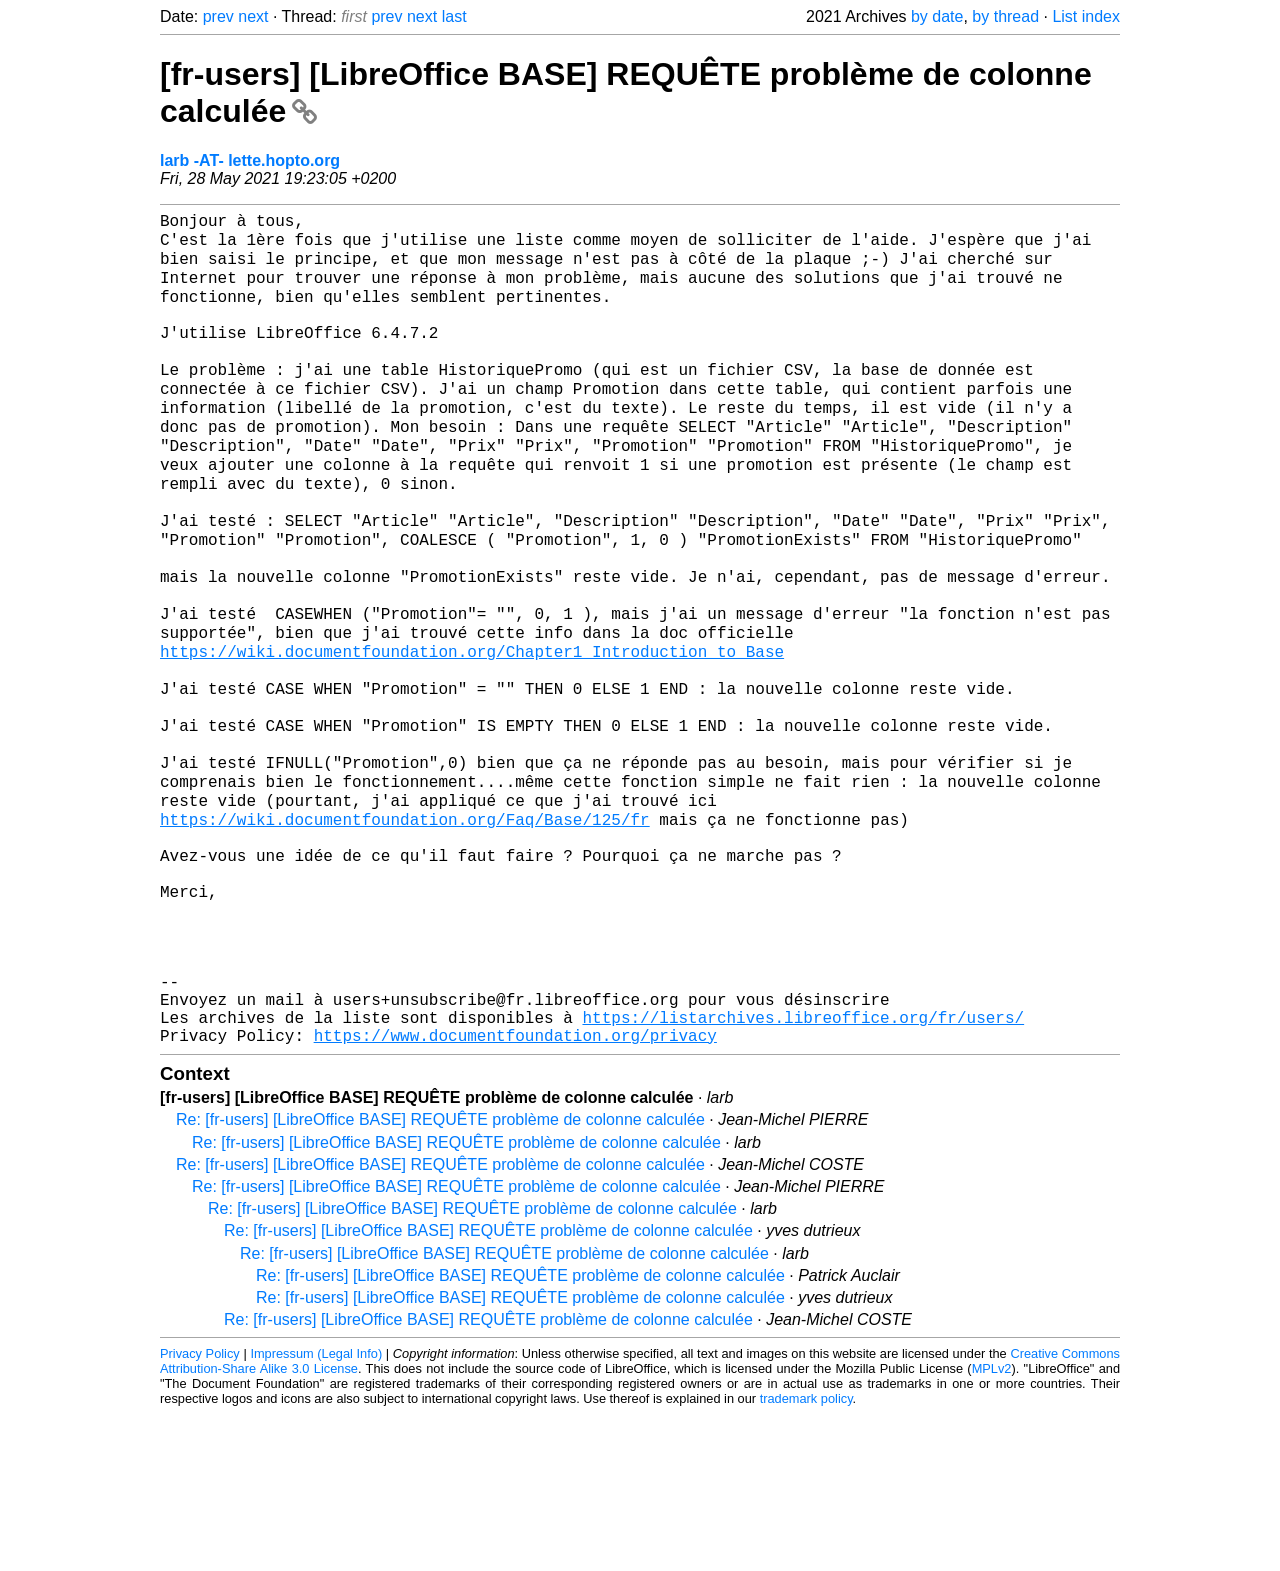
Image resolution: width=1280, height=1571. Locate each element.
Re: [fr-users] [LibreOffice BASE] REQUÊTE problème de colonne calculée (440, 1276)
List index (1086, 16)
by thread (1005, 16)
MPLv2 (992, 1525)
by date (937, 16)
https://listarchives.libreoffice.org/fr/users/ (803, 1170)
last (454, 16)
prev (218, 16)
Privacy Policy (200, 1510)
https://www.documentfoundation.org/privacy (515, 1192)
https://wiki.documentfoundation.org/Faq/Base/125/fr (405, 928)
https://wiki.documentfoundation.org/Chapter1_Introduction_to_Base (472, 730)
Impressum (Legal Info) (316, 1510)
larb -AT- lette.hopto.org (250, 160)
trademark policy (806, 1555)
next (253, 16)
